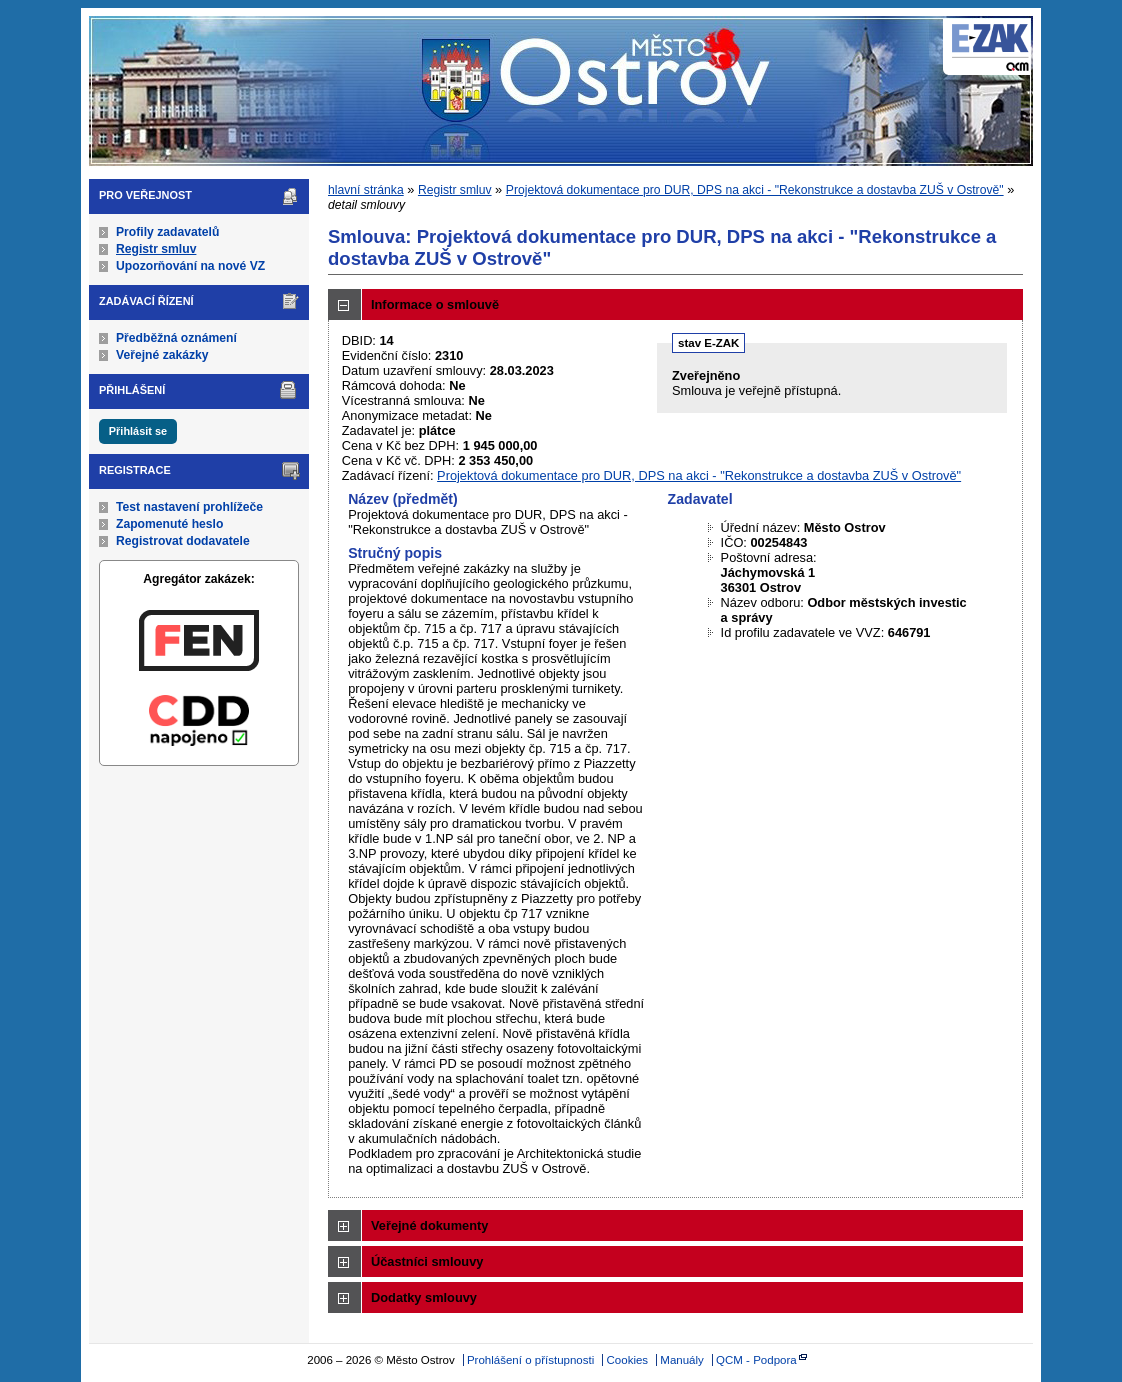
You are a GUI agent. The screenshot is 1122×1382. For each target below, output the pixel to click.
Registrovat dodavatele (183, 541)
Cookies (628, 1360)
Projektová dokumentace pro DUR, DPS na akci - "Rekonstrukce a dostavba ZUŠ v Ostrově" (755, 190)
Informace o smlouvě (435, 304)
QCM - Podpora (756, 1360)
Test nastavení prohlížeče (189, 507)
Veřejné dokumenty (429, 1225)
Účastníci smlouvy (427, 1261)
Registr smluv (156, 249)
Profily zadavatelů (167, 232)
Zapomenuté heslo (169, 524)
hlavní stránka (366, 190)
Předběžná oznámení (176, 338)
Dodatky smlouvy (424, 1297)
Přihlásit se (138, 431)
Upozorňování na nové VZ (190, 266)
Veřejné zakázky (162, 355)
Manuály (682, 1360)
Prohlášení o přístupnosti (530, 1360)
